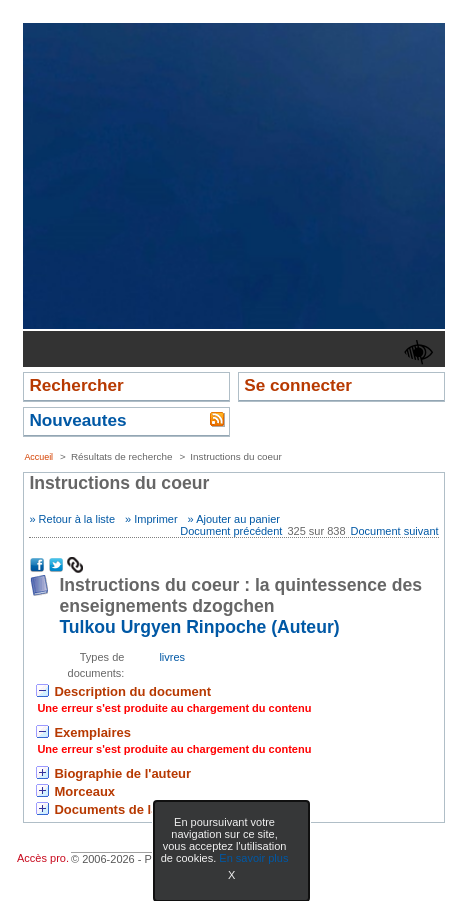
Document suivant (395, 531)
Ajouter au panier (238, 519)
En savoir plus (253, 858)
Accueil (38, 457)
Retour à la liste (77, 519)
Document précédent (231, 531)
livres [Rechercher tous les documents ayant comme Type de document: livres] (172, 657)
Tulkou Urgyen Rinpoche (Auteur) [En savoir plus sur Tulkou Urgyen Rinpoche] (199, 627)
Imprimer (155, 519)
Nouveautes (77, 420)
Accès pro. (43, 858)
